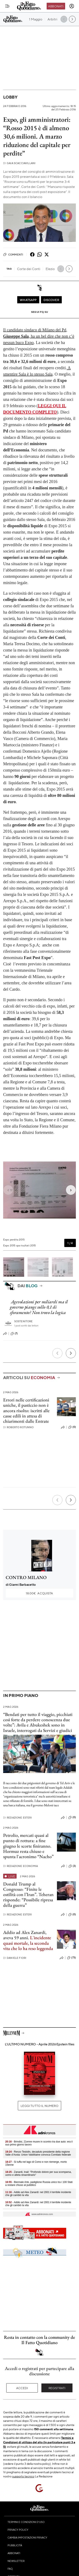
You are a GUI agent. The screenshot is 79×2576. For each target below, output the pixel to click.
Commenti (13, 254)
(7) (14, 1333)
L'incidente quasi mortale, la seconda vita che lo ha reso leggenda (28, 1943)
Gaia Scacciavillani (19, 163)
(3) (72, 1866)
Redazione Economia (20, 1866)
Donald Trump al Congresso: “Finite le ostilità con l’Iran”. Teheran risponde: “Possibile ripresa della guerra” (28, 1894)
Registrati (57, 2388)
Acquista (39, 1593)
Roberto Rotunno (18, 1427)
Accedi (22, 2388)
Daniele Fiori (14, 1957)
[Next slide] (69, 1190)
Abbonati (55, 6)
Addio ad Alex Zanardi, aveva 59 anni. (24, 1935)
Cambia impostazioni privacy (27, 2537)
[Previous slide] (10, 1190)
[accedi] (72, 6)
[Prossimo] (71, 1353)
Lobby (10, 97)
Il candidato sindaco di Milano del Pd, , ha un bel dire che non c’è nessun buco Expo (38, 336)
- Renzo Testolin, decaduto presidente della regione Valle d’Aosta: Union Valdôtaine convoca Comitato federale (38, 2153)
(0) (72, 1427)
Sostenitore (23, 1321)
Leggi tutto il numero (39, 2106)
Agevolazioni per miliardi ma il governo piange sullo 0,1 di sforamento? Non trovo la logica (39, 1307)
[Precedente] (57, 1353)
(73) (71, 1957)
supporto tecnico (23, 2476)
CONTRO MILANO (26, 1577)
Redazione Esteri (17, 1817)
